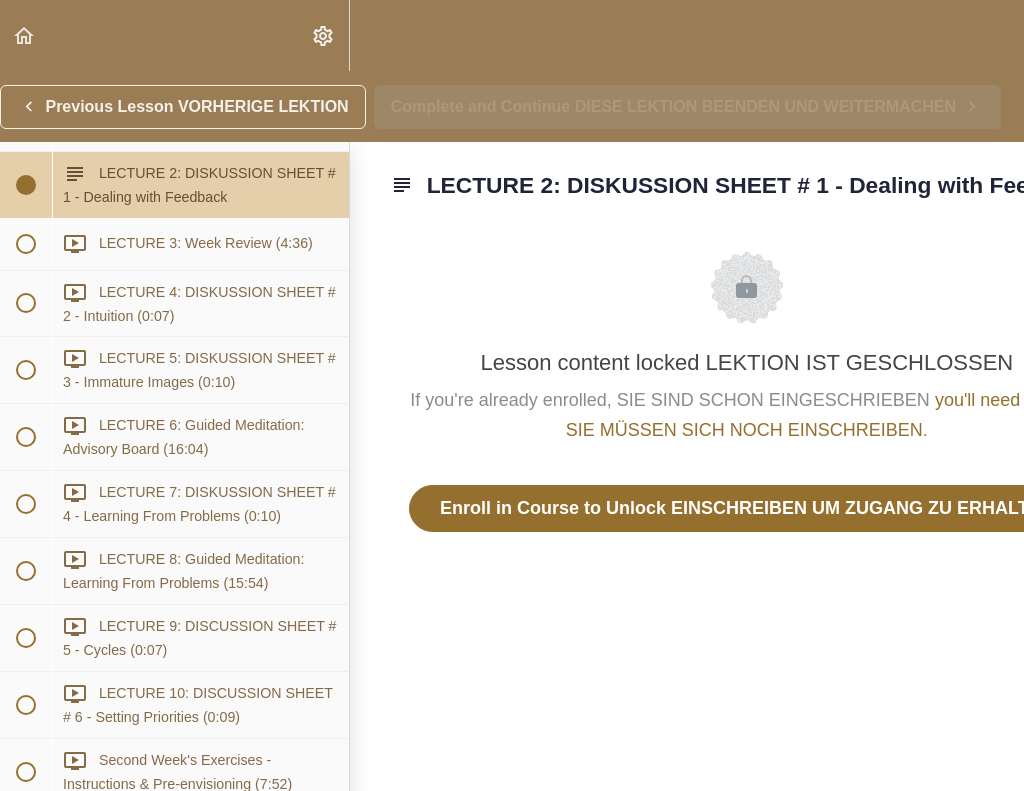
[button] (25, 35)
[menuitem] (324, 35)
